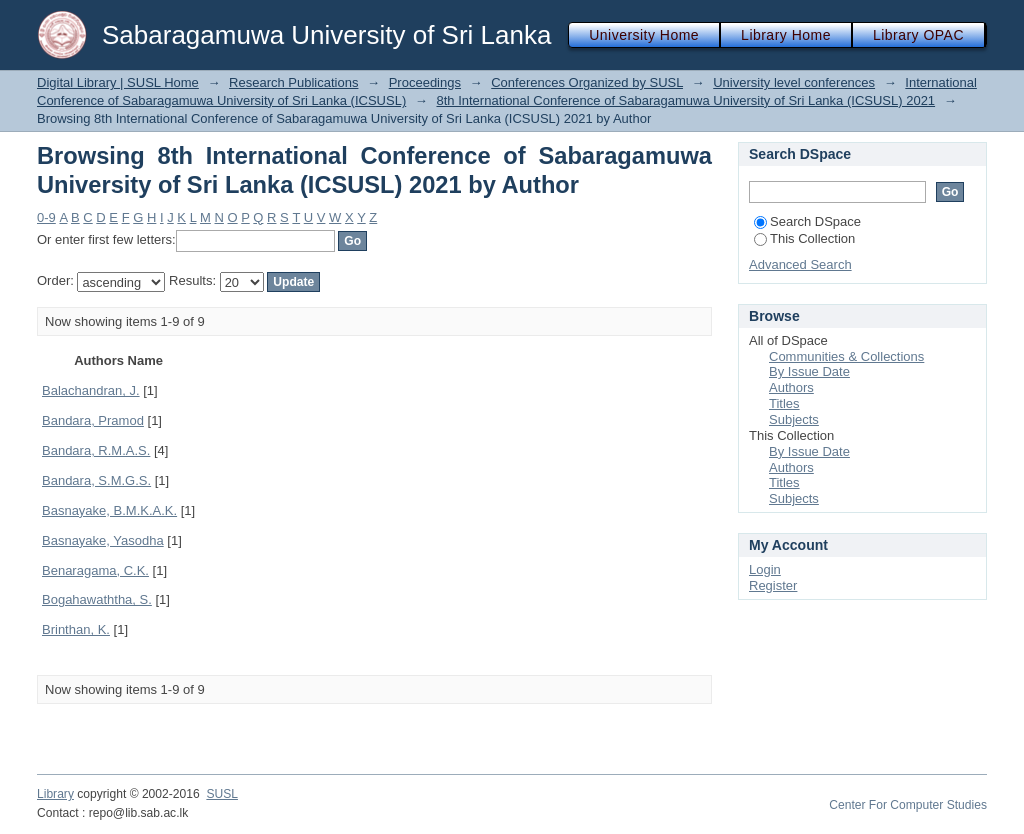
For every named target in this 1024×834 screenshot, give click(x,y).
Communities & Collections (846, 356)
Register (773, 585)
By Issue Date (809, 371)
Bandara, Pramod (93, 420)
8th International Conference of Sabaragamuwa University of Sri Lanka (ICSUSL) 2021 (685, 100)
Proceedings (425, 82)
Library (55, 794)
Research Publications (293, 82)
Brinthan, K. (76, 629)
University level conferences (794, 82)
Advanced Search (800, 264)
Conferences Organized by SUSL (587, 82)
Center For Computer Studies (908, 805)
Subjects (794, 419)
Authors (791, 387)
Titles (784, 403)
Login (765, 569)
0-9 (46, 217)
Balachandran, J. (91, 390)
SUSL (222, 794)
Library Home (786, 35)
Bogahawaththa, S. (97, 599)
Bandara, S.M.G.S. (96, 480)
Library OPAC (918, 35)
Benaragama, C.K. (95, 570)
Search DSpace (807, 221)
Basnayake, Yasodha (103, 540)
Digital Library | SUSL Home (118, 82)
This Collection (804, 238)
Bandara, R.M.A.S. (96, 450)
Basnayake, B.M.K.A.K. (109, 510)
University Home (644, 35)
